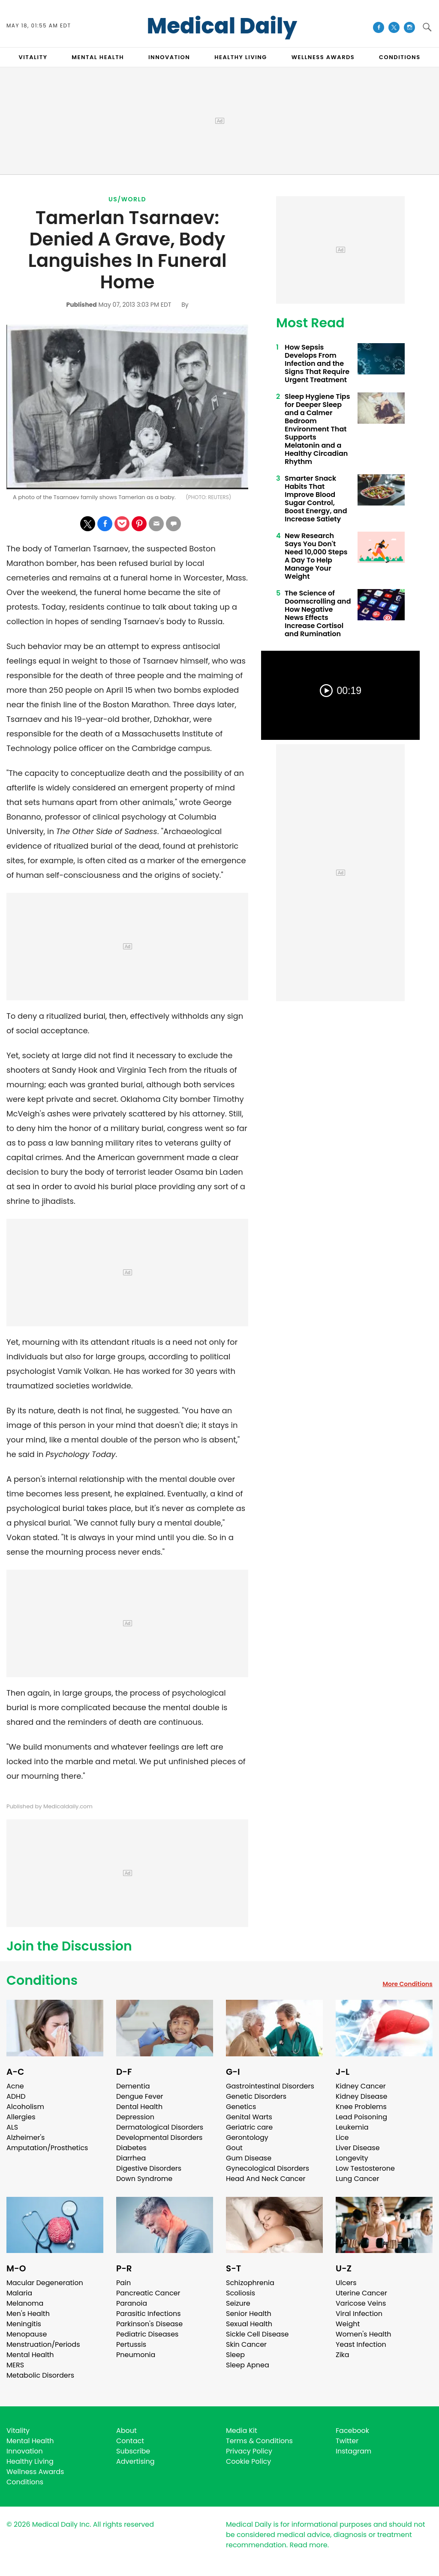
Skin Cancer (246, 2344)
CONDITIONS (399, 57)
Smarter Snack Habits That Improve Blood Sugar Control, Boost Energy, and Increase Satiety (316, 498)
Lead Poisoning (361, 2117)
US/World (127, 199)
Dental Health (139, 2107)
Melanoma (24, 2303)
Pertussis (131, 2344)
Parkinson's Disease (149, 2324)
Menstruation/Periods (43, 2344)
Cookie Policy (248, 2461)
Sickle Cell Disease (257, 2334)
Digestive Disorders (148, 2168)
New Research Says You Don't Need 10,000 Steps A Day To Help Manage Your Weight (316, 556)
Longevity (352, 2158)
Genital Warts (249, 2117)
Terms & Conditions (259, 2441)
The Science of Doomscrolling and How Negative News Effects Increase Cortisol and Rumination (318, 613)
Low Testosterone (365, 2168)
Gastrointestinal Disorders (270, 2086)
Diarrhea (131, 2158)
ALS (12, 2127)
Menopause (26, 2334)
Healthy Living (30, 2461)
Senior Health (248, 2314)
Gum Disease (248, 2158)
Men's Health (28, 2314)
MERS (15, 2365)
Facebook (352, 2430)
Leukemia (352, 2127)
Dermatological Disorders (159, 2127)
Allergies (21, 2117)
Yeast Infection (361, 2344)
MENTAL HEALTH (98, 57)
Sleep (235, 2355)
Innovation (24, 2451)
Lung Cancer (357, 2179)
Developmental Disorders (159, 2137)
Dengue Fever (139, 2096)
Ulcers (346, 2283)
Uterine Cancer (361, 2293)
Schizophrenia (250, 2283)
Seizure (238, 2303)
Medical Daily (222, 26)
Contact (130, 2441)
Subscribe (133, 2451)
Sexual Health (249, 2324)
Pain (123, 2283)
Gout (234, 2148)
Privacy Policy (249, 2451)
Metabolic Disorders (40, 2375)
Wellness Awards (323, 57)
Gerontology (247, 2137)
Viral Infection (359, 2314)
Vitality (18, 2430)
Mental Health (30, 2355)
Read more (308, 2545)
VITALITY (32, 57)
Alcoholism (25, 2107)
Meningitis (23, 2324)
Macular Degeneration (44, 2283)
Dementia (133, 2086)
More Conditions (407, 1984)
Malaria (19, 2293)
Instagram (353, 2451)
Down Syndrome (144, 2179)
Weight (348, 2324)
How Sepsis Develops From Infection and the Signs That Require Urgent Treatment (317, 363)
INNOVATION (169, 57)
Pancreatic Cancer (148, 2293)
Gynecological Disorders (267, 2168)
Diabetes (131, 2148)
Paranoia (131, 2303)
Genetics (241, 2107)
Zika (342, 2355)
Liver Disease (358, 2148)
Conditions (42, 1980)
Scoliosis (240, 2293)
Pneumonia (135, 2355)
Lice (342, 2137)
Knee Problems (361, 2107)
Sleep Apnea (247, 2365)
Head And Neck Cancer (265, 2179)
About (126, 2430)
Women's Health (363, 2334)
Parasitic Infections (148, 2314)
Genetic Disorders (256, 2096)
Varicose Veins (361, 2303)
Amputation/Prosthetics (47, 2148)
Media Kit (241, 2430)
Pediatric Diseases (147, 2334)
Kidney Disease (361, 2096)
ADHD (15, 2096)
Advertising (135, 2461)
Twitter (347, 2441)
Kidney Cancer (361, 2086)
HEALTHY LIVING (240, 57)
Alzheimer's (25, 2137)
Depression (135, 2117)
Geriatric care (249, 2127)
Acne (15, 2086)
